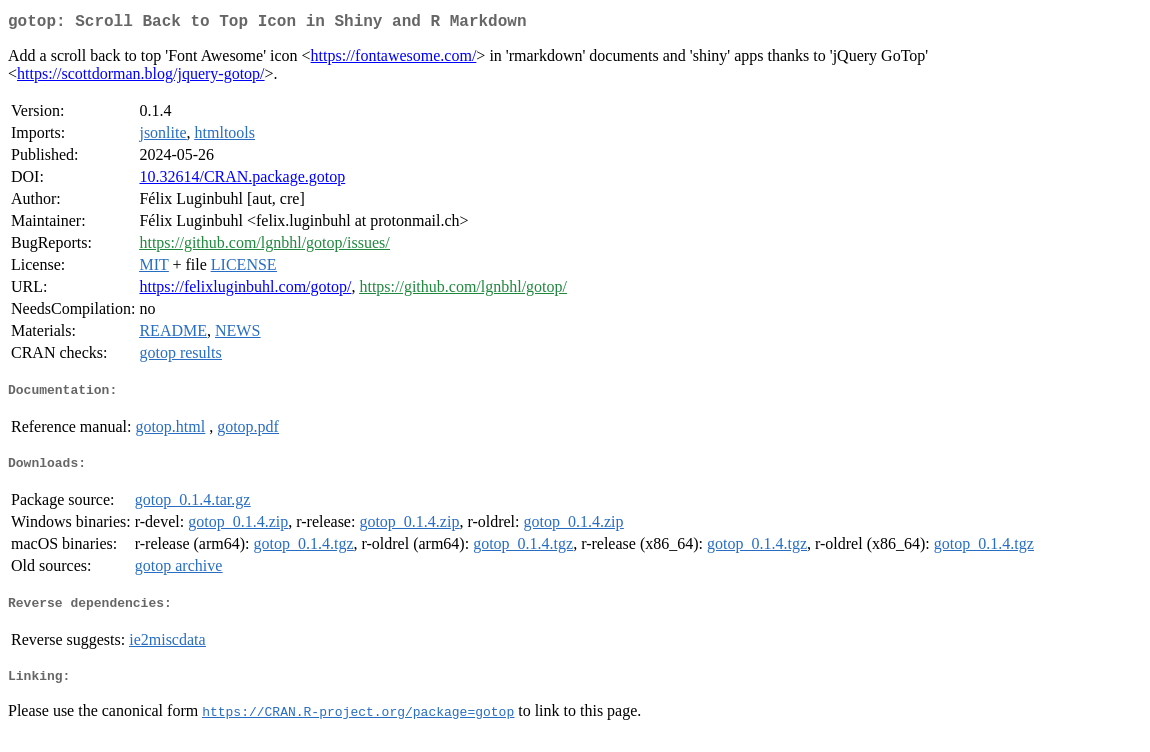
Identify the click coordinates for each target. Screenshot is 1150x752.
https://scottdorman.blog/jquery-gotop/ (141, 77)
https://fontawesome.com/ (394, 59)
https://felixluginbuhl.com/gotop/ (245, 290)
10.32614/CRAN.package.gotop (242, 180)
